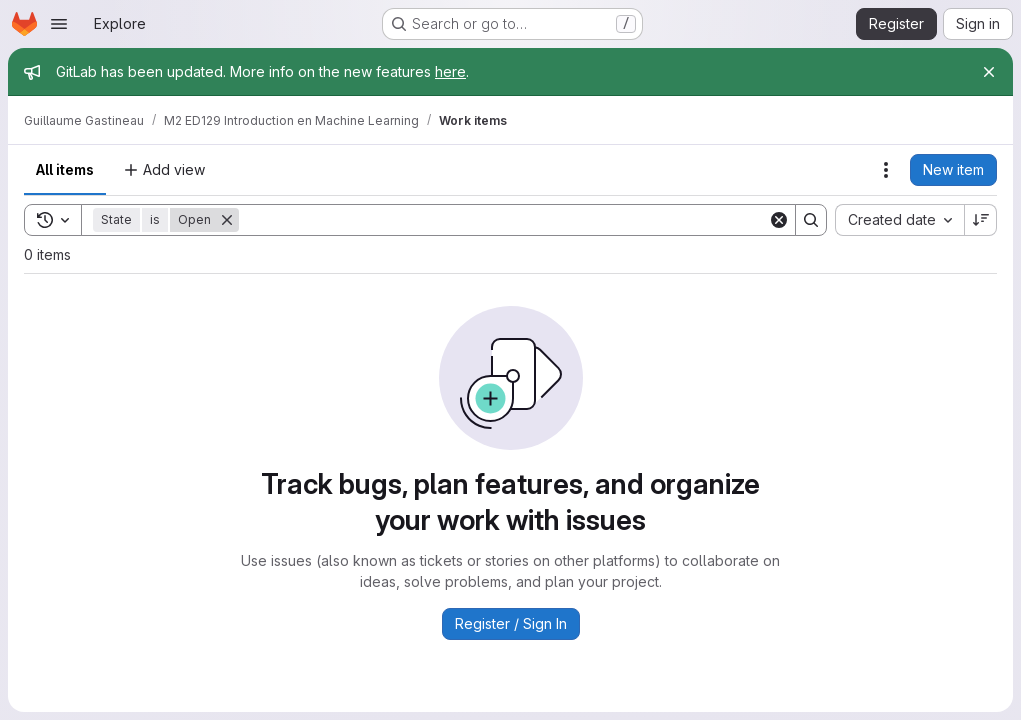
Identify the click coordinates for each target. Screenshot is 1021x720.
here (450, 71)
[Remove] (227, 220)
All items (65, 169)
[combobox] (899, 220)
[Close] (989, 72)
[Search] (503, 220)
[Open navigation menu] (59, 24)
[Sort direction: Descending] (981, 220)
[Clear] (779, 220)
